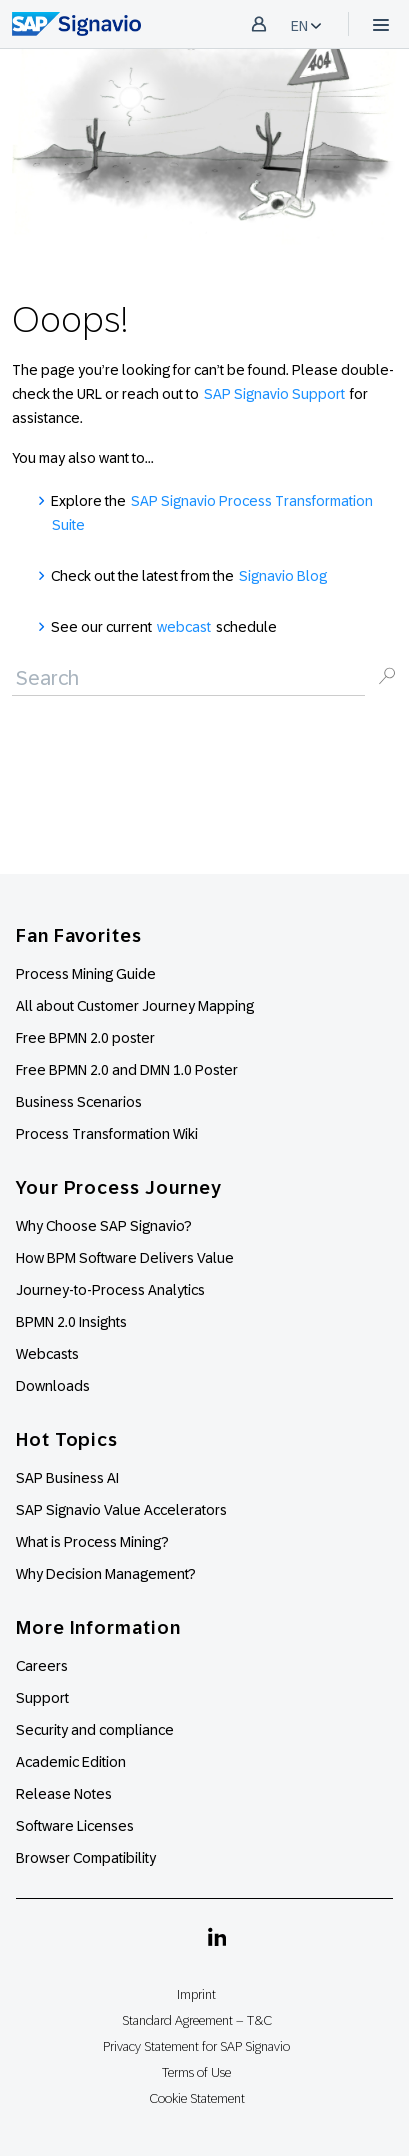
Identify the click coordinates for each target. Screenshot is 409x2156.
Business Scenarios (79, 1102)
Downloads (53, 1386)
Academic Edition (71, 1762)
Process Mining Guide (86, 974)
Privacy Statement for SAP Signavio (196, 2046)
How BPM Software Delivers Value (125, 1258)
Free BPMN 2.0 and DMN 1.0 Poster (127, 1070)
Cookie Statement (197, 2098)
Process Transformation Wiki (107, 1134)
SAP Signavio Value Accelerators (121, 1510)
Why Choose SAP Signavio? (104, 1226)
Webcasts (47, 1354)
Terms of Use (196, 2072)
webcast (184, 627)
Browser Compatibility (86, 1858)
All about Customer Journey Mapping (135, 1006)
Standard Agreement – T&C (197, 2020)
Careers (42, 1666)
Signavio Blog (283, 576)
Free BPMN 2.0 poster (85, 1038)
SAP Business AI (67, 1478)
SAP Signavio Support (274, 394)
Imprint (196, 1994)
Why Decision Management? (106, 1574)
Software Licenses (75, 1826)
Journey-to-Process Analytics (112, 1290)
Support (42, 1698)
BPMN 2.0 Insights (71, 1322)
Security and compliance (95, 1730)
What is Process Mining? (92, 1542)
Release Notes (64, 1794)
